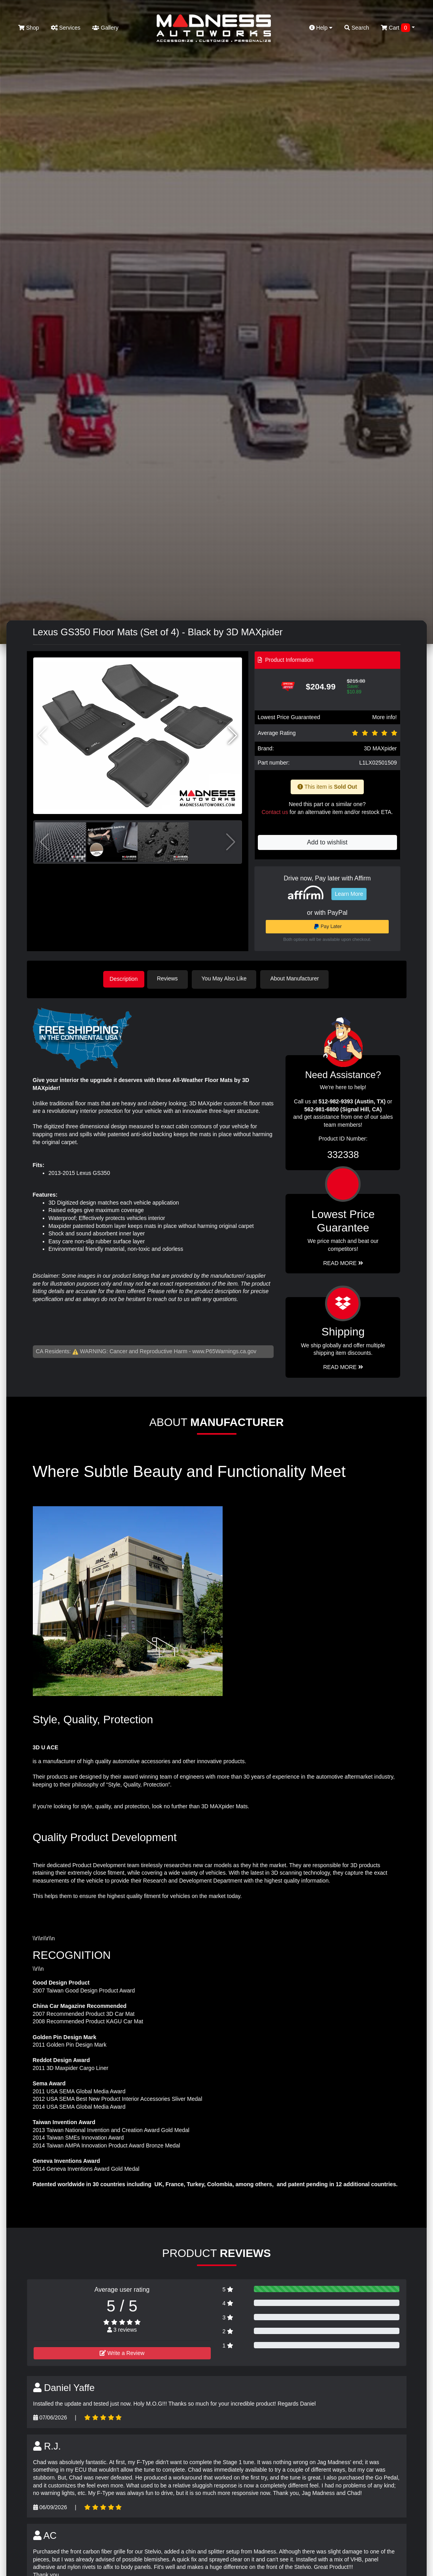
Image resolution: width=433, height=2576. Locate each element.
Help (321, 28)
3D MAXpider (380, 748)
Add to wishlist (327, 842)
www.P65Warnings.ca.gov (224, 1350)
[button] (232, 735)
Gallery (105, 28)
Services (66, 28)
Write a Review (122, 2351)
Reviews (171, 978)
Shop (28, 28)
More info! (384, 717)
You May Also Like (228, 978)
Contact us (274, 812)
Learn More (349, 894)
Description (124, 978)
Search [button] (356, 28)
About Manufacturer (298, 978)
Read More (343, 1261)
